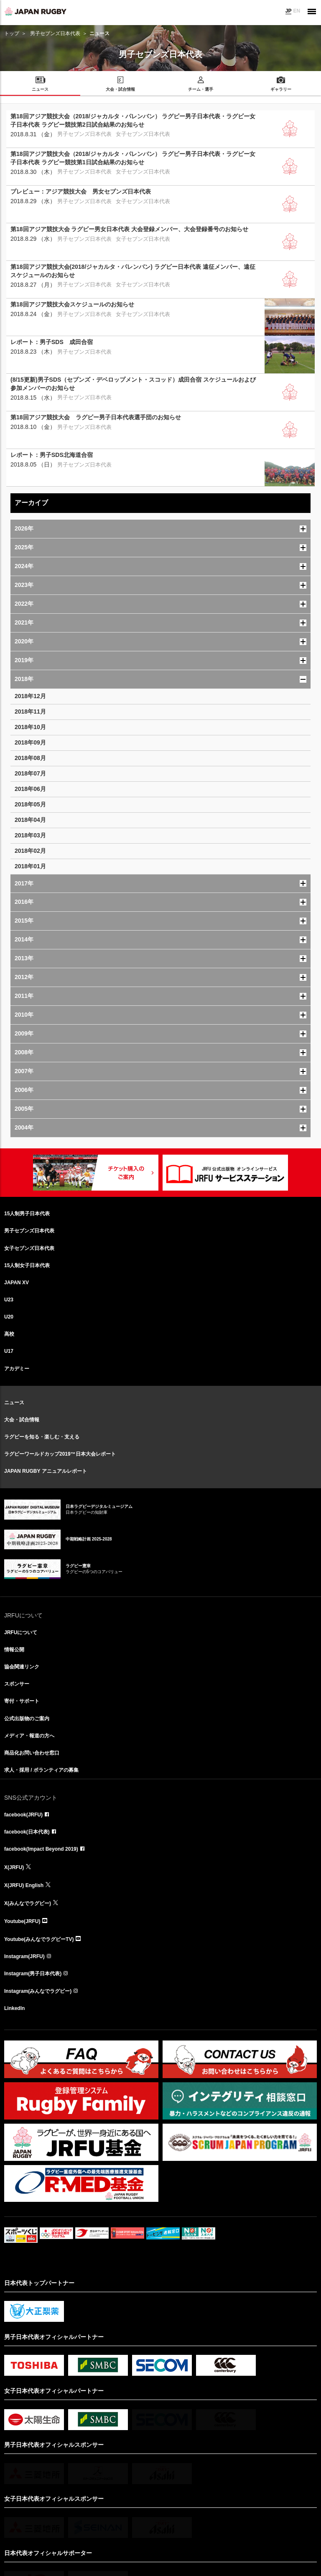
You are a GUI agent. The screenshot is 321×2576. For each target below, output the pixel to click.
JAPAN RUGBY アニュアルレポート (45, 1471)
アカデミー (16, 1369)
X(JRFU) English (23, 1885)
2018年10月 (30, 727)
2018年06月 (30, 789)
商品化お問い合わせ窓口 (31, 1753)
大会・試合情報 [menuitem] (120, 89)
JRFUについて (20, 1632)
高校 (9, 1334)
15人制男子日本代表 (27, 1214)
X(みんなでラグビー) (27, 1903)
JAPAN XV (16, 1282)
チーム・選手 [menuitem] (200, 89)
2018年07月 (30, 773)
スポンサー (16, 1684)
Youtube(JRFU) (22, 1921)
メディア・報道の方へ (29, 1736)
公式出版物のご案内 (26, 1719)
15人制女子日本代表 (27, 1265)
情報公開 (14, 1650)
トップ (11, 33)
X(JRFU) (14, 1867)
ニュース (14, 1402)
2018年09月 (30, 742)
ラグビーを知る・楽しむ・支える (41, 1437)
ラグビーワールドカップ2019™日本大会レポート (60, 1454)
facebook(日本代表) (27, 1832)
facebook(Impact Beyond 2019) (41, 1849)
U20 (8, 1317)
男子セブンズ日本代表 (55, 33)
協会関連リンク (21, 1667)
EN (296, 11)
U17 (8, 1351)
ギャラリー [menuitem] (280, 89)
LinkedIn (14, 2008)
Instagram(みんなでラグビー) (37, 1991)
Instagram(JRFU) (24, 1956)
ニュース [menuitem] (40, 89)
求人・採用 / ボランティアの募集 (41, 1770)
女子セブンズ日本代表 (29, 1248)
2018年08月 (30, 758)
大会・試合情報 (21, 1420)
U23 (8, 1300)
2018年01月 (30, 866)
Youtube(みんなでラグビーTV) (39, 1939)
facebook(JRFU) (23, 1815)
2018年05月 (30, 804)
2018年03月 (30, 835)
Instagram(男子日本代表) (32, 1974)
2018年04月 (30, 819)
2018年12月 (30, 696)
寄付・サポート (21, 1701)
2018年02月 (30, 850)
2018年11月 (30, 711)
